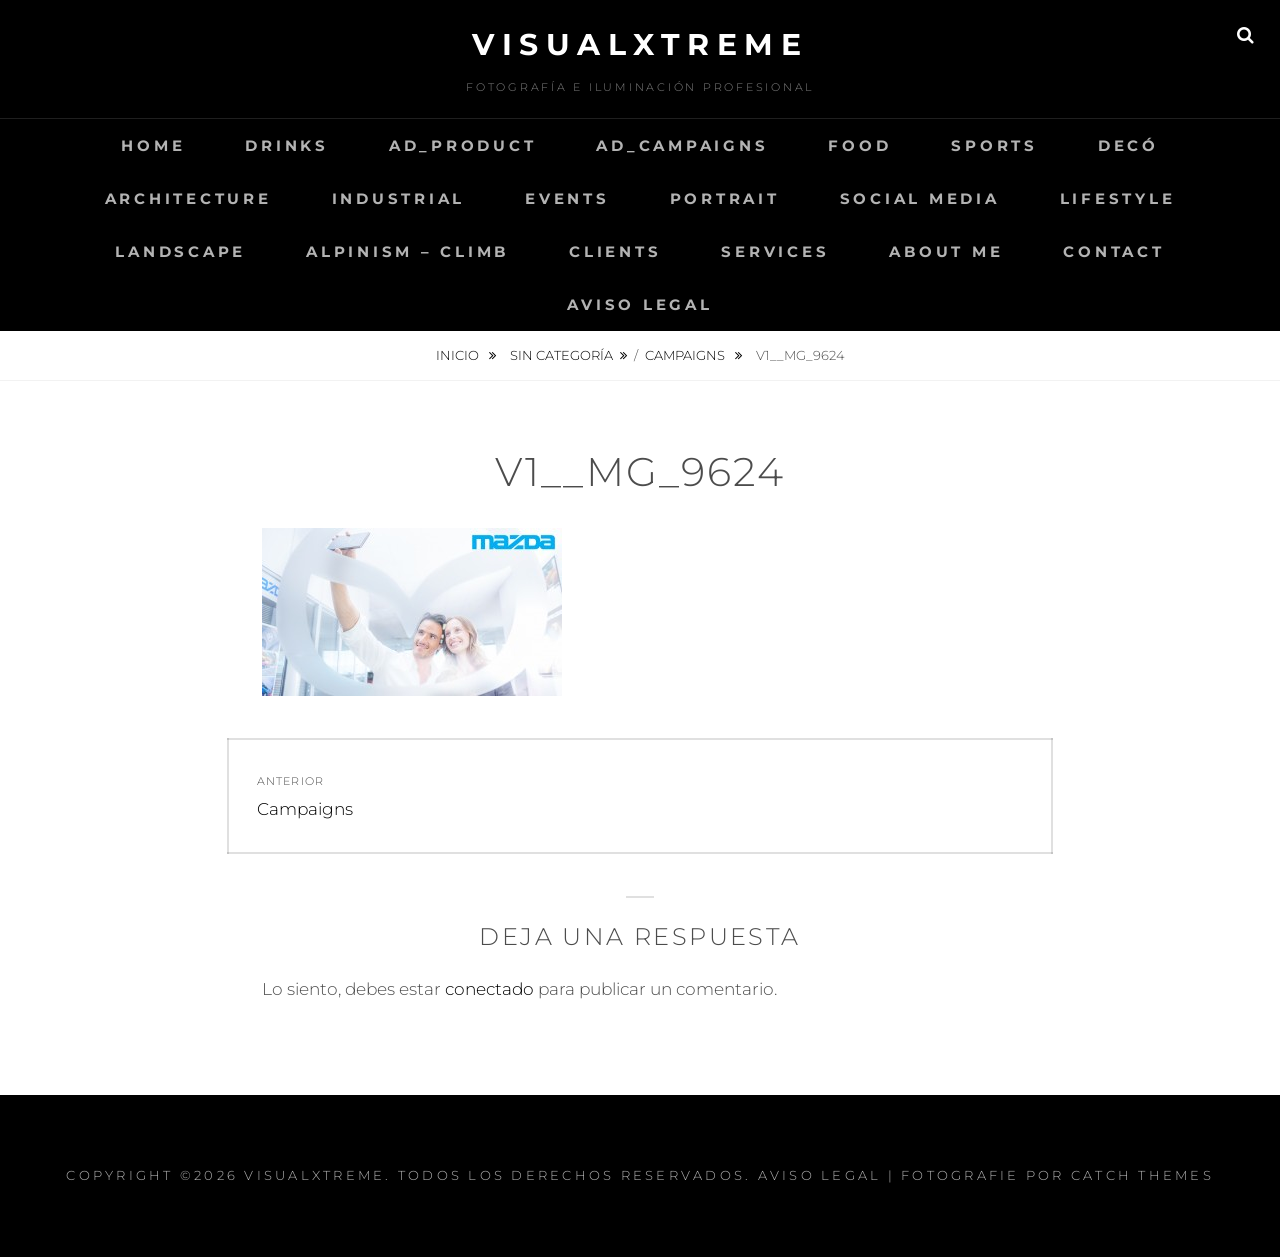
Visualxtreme (640, 44)
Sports (994, 145)
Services (775, 251)
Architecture (188, 198)
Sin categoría (561, 355)
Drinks (287, 145)
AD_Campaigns (682, 145)
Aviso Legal (639, 304)
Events (567, 198)
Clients (615, 251)
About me (946, 251)
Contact (1113, 251)
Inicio (459, 355)
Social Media (920, 198)
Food (859, 145)
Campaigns (686, 355)
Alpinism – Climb (407, 251)
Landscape (180, 251)
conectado (489, 989)
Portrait (725, 198)
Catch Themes (1142, 1175)
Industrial (399, 198)
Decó (1128, 145)
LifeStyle (1118, 198)
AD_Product (463, 145)
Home (153, 145)
